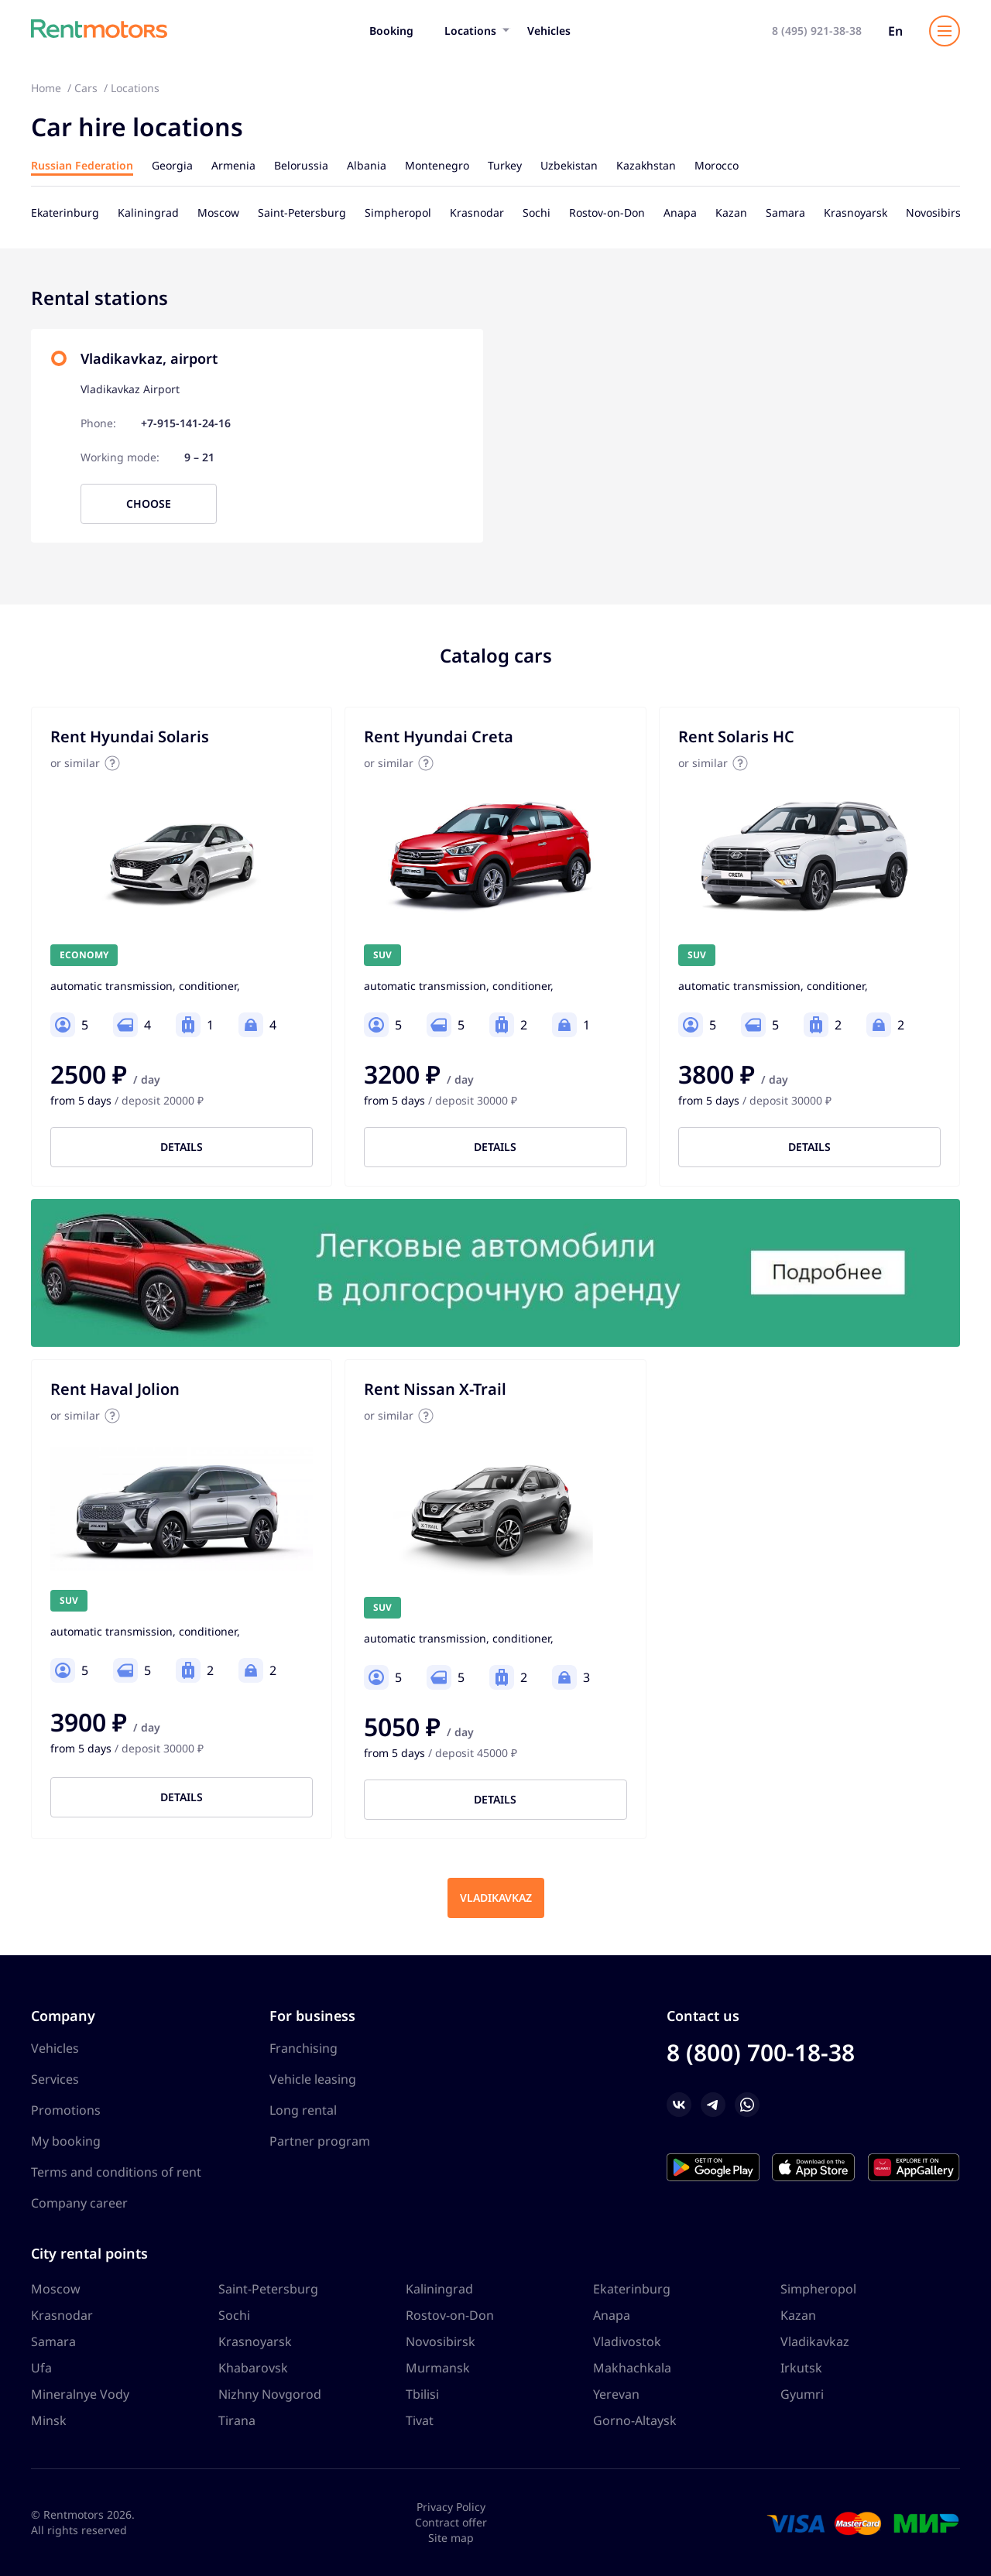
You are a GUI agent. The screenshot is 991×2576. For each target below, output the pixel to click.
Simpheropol (818, 2288)
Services (55, 2079)
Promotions (66, 2110)
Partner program (319, 2141)
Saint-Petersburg (268, 2288)
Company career (79, 2202)
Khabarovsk (253, 2367)
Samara (53, 2341)
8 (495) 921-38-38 (817, 30)
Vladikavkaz (496, 1897)
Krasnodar (62, 2315)
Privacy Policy (451, 2506)
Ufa (41, 2367)
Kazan (798, 2315)
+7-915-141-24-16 (186, 423)
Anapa (611, 2315)
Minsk (49, 2420)
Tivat (420, 2420)
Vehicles (549, 30)
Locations (470, 30)
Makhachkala (632, 2367)
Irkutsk (801, 2367)
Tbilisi (422, 2394)
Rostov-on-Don (450, 2315)
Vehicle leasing (312, 2079)
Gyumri (802, 2394)
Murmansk (438, 2367)
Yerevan (616, 2394)
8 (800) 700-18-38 (761, 2052)
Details (181, 1146)
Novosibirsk (440, 2341)
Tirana (236, 2420)
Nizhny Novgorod (269, 2394)
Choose (148, 503)
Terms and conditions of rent (116, 2171)
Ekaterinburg (631, 2288)
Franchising (303, 2048)
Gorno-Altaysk (635, 2420)
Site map (451, 2537)
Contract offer (451, 2522)
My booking (66, 2141)
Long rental (303, 2110)
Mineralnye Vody (80, 2394)
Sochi (234, 2315)
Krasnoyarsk (255, 2341)
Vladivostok (627, 2341)
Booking (391, 30)
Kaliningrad (439, 2288)
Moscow (56, 2288)
